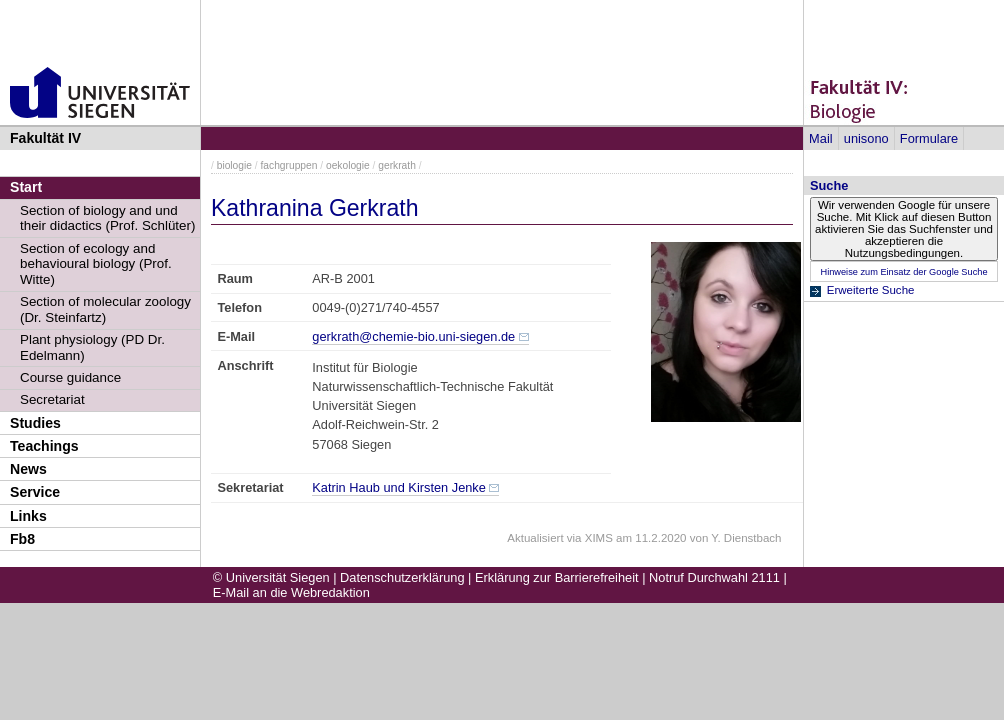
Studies (35, 423)
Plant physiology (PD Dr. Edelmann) (92, 347)
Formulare (929, 138)
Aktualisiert (535, 538)
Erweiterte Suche (871, 290)
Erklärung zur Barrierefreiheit (557, 577)
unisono (866, 138)
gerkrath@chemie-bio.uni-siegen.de (413, 336)
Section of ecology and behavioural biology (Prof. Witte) (96, 264)
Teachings (44, 446)
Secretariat (52, 399)
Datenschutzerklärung (402, 577)
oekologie (348, 165)
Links (28, 516)
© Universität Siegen (271, 577)
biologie (234, 165)
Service (35, 492)
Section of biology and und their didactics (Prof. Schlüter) (107, 218)
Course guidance (70, 377)
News (28, 469)
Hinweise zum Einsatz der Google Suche (903, 272)
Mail (820, 138)
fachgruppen (289, 165)
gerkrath (397, 165)
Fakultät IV (45, 138)
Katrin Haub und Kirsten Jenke (399, 487)
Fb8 (22, 539)
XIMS (599, 538)
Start (26, 187)
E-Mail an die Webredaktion (291, 592)
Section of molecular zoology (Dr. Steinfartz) (105, 309)
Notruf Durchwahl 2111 (714, 577)
